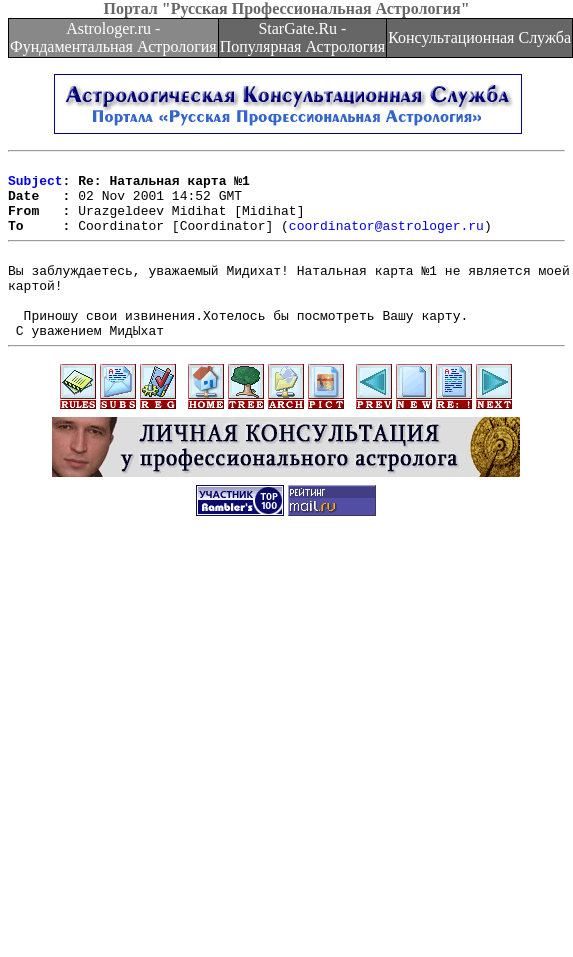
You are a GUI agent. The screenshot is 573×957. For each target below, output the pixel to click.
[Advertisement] (187, 750)
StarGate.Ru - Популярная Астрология (302, 37)
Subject (35, 186)
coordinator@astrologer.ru (386, 240)
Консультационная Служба (479, 37)
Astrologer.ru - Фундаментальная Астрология (113, 37)
